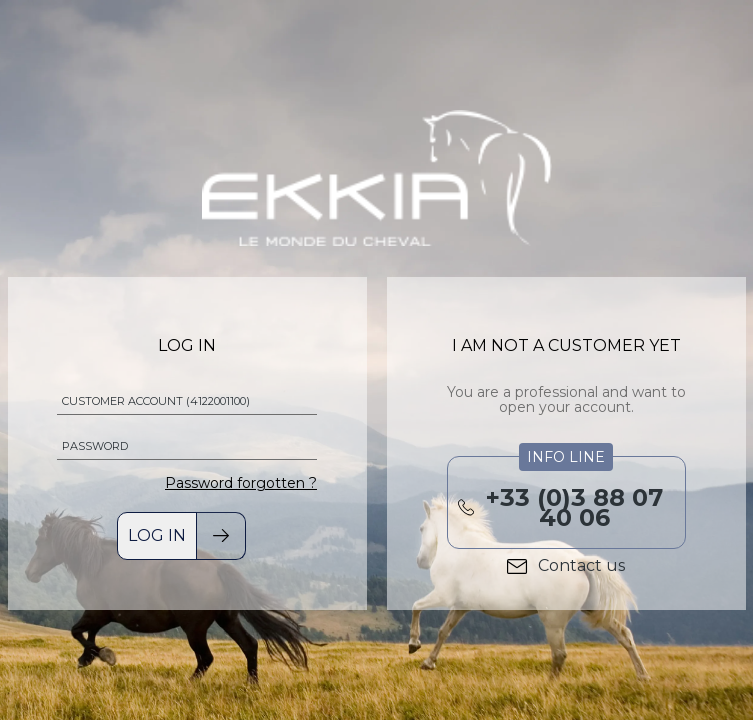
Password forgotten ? (241, 483)
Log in (157, 535)
